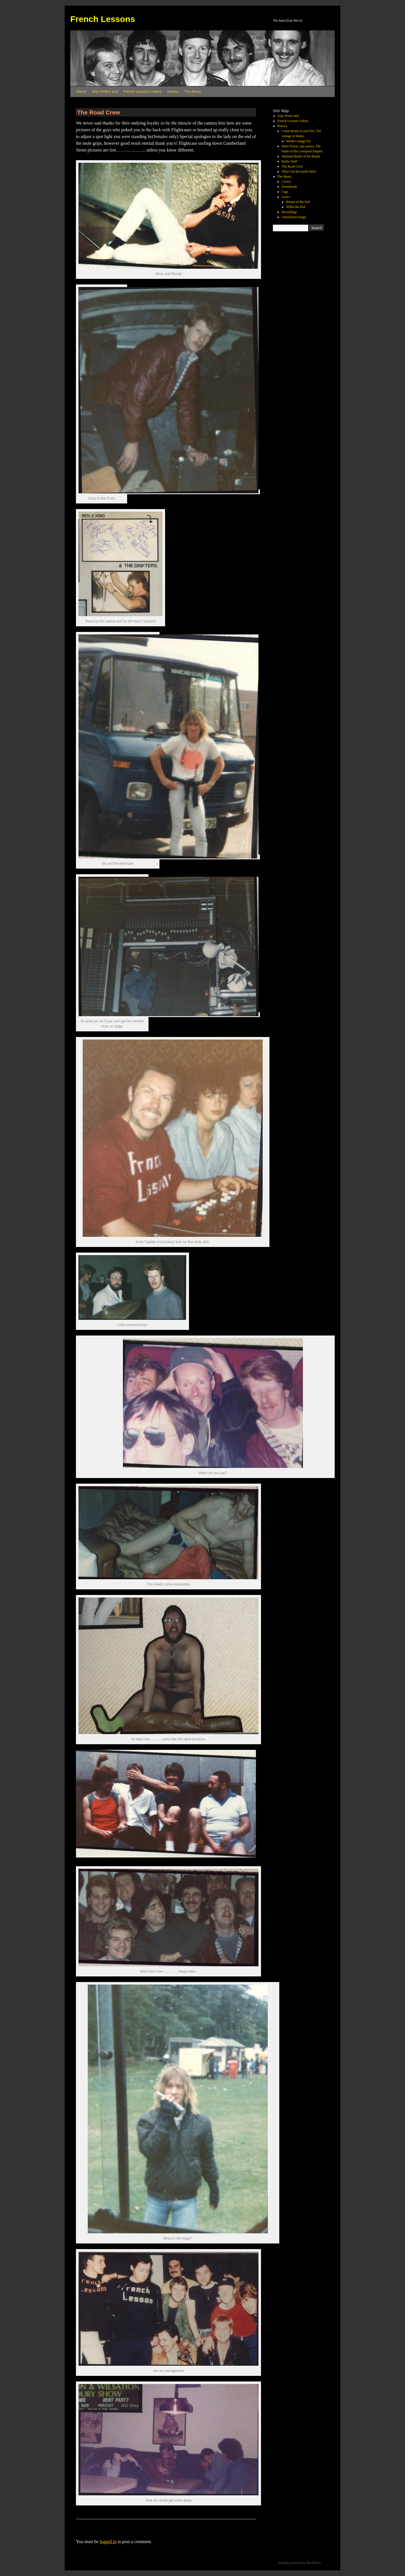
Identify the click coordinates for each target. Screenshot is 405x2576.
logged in (108, 2541)
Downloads (289, 187)
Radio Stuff (289, 161)
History (173, 91)
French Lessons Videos (142, 91)
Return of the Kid (298, 202)
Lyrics (286, 197)
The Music (192, 91)
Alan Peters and (105, 91)
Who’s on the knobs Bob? (299, 171)
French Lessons (102, 19)
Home (81, 91)
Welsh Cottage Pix (298, 141)
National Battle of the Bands (301, 156)
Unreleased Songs (294, 217)
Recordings (289, 212)
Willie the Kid (295, 207)
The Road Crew (292, 166)
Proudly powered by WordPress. (300, 2563)
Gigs (285, 192)
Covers (286, 182)
